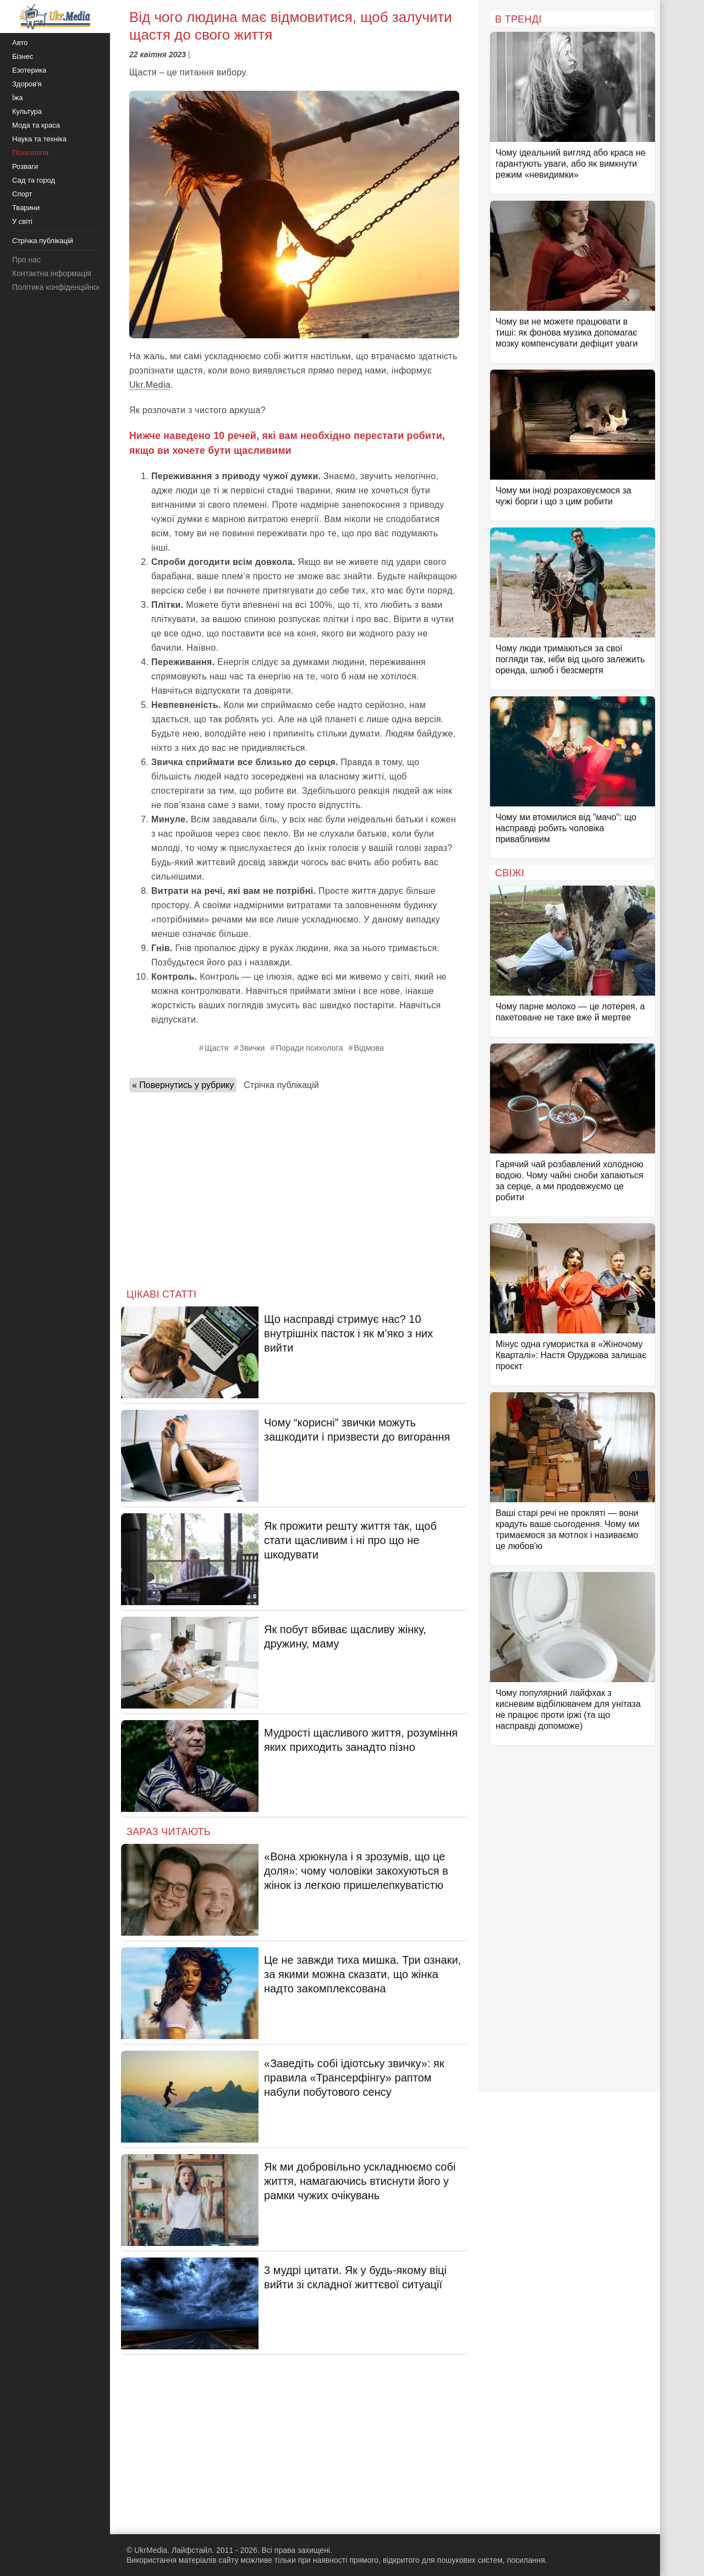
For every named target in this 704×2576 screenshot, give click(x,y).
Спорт (22, 194)
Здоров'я (27, 84)
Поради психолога (309, 1047)
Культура (27, 111)
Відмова (369, 1047)
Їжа (17, 98)
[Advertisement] (294, 1187)
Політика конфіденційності (59, 287)
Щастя (216, 1047)
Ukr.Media (149, 384)
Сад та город (33, 180)
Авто (20, 43)
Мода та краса (36, 125)
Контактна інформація (51, 273)
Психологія (30, 153)
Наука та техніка (39, 139)
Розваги (25, 166)
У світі (22, 221)
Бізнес (22, 56)
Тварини (26, 208)
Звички (252, 1047)
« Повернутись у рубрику (183, 1085)
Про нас (26, 259)
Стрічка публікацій (281, 1085)
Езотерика (29, 70)
